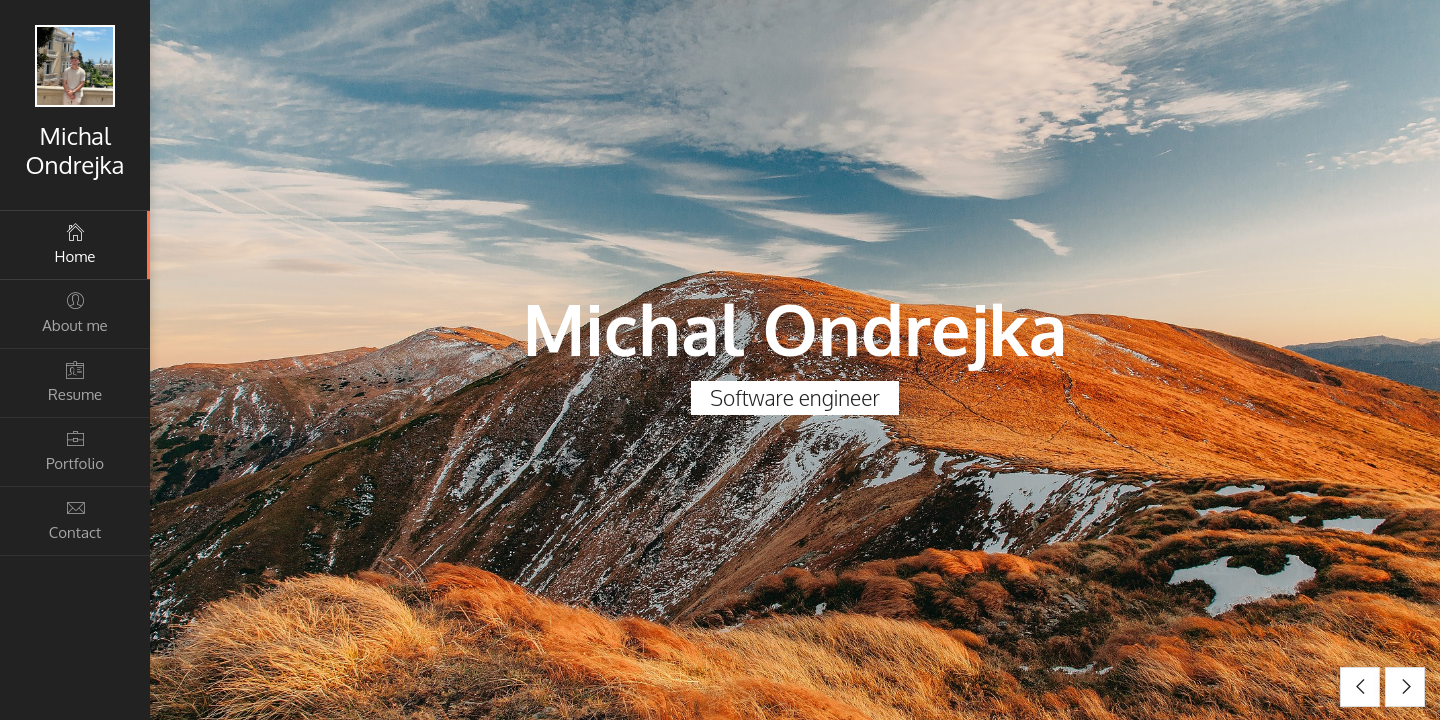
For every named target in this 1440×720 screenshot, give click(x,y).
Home (75, 243)
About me (75, 312)
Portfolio (75, 450)
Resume (75, 381)
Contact (75, 519)
